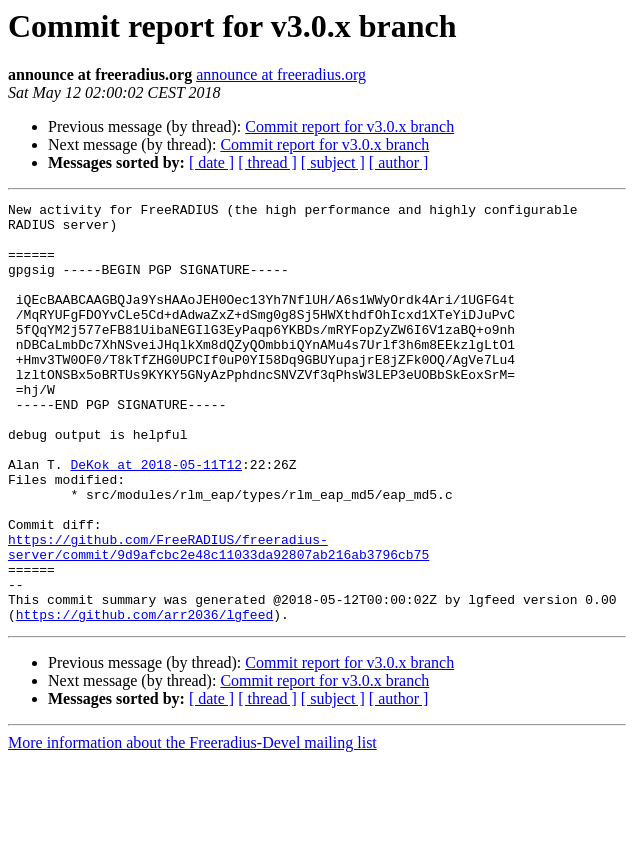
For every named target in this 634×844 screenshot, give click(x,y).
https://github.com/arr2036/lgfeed (144, 698)
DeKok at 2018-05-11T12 (156, 518)
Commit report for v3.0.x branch (349, 126)
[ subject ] (333, 162)
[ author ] (399, 162)
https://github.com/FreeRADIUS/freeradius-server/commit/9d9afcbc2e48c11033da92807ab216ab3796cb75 (218, 617)
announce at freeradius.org (281, 74)
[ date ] (211, 162)
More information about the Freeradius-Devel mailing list (192, 826)
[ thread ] (267, 162)
